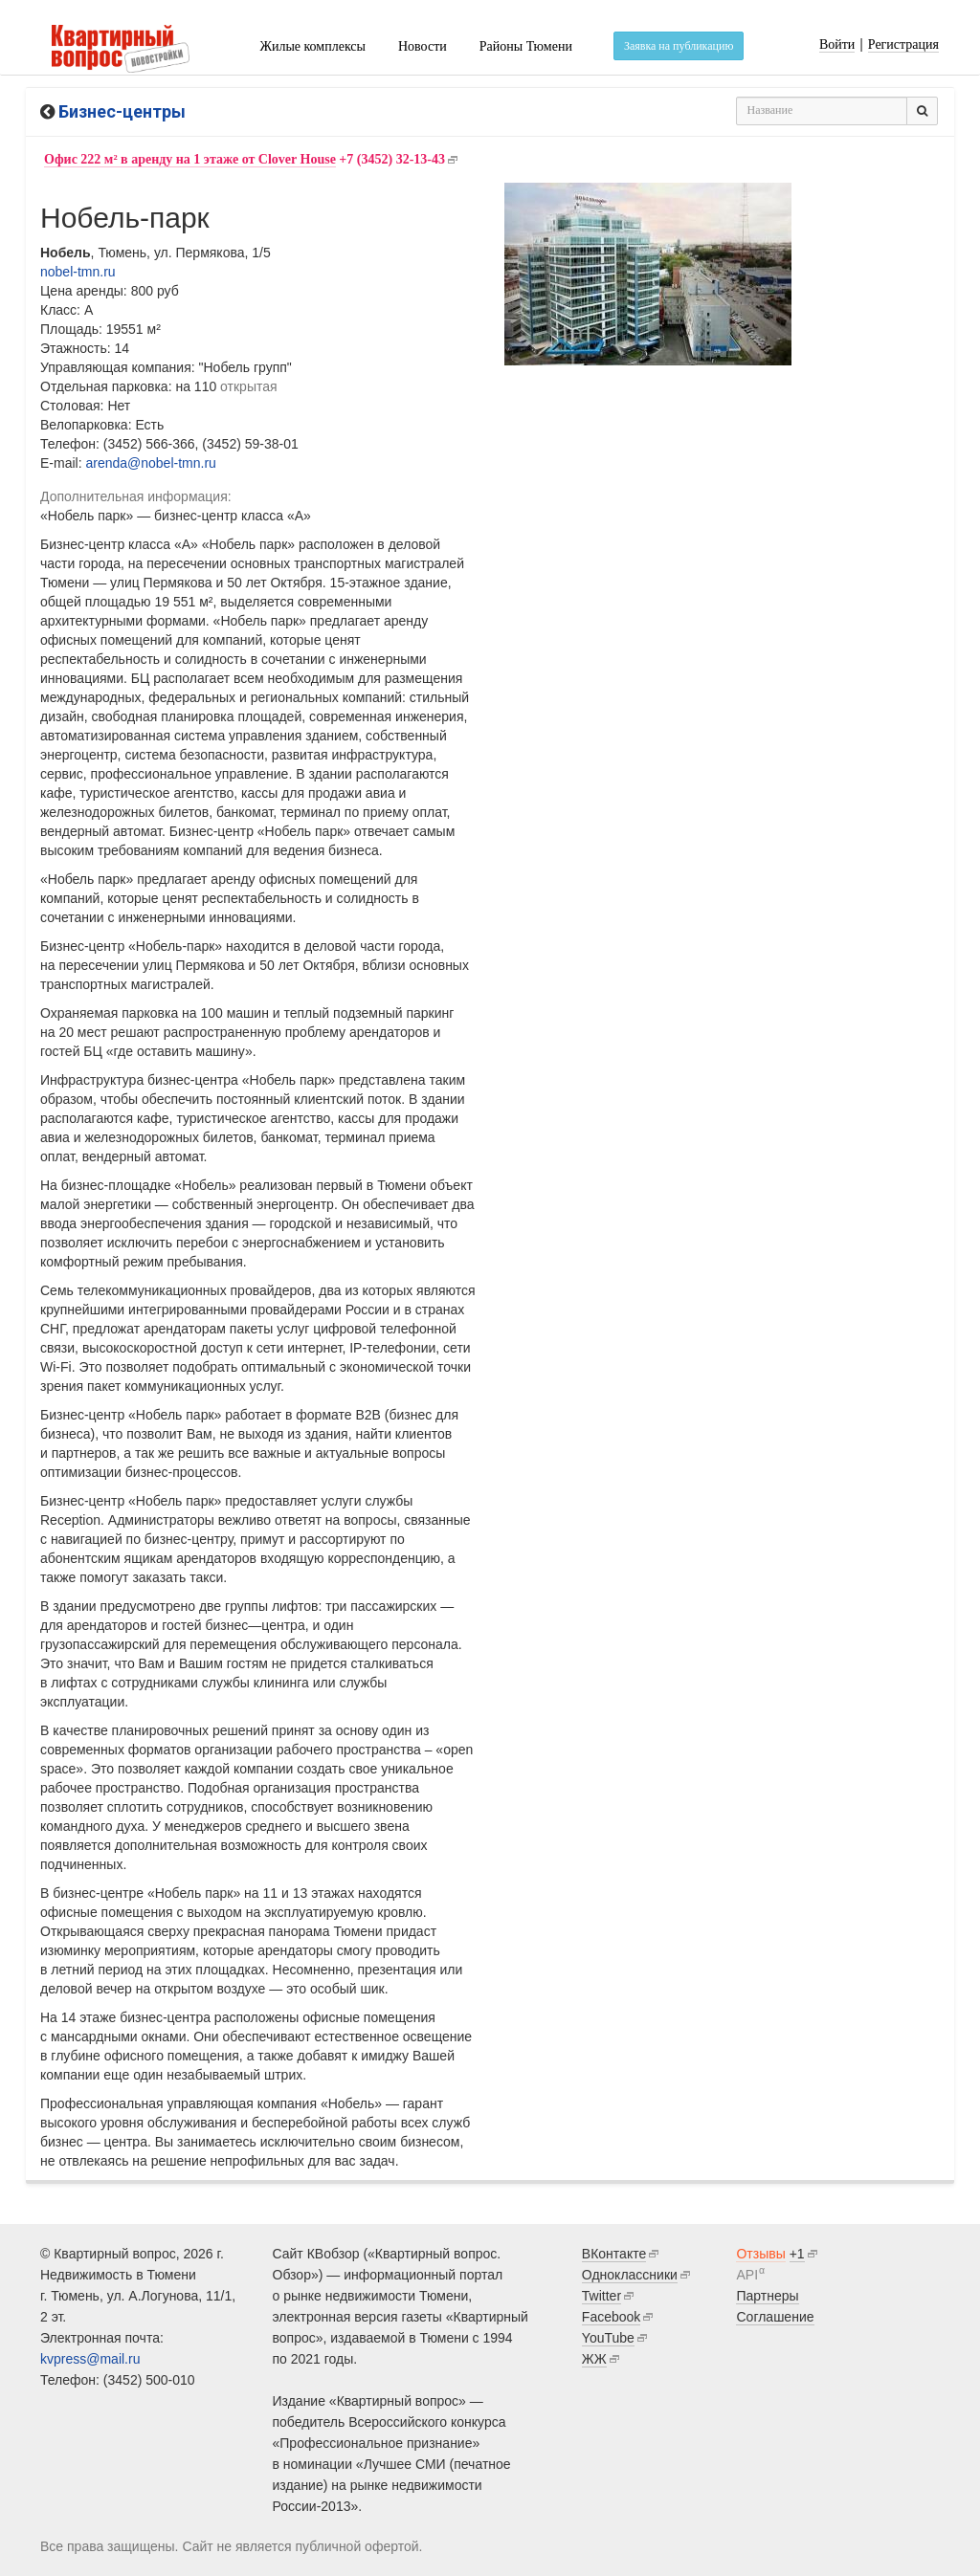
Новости (422, 46)
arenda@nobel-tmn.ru (150, 463)
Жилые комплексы (312, 46)
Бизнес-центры (122, 111)
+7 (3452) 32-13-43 (244, 159)
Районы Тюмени (525, 46)
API (747, 2274)
